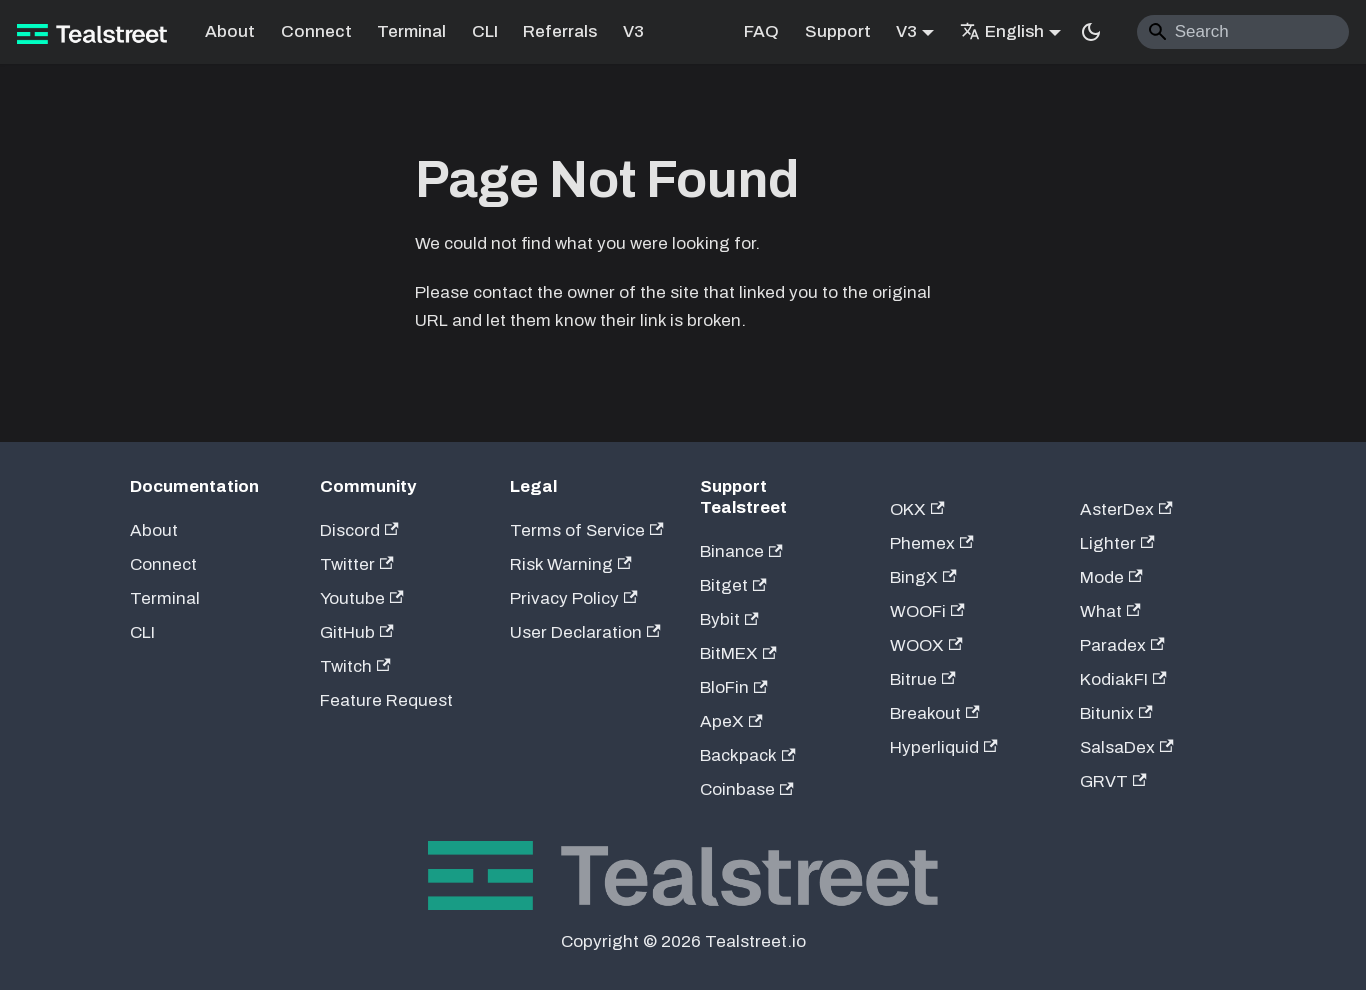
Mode (1111, 577)
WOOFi (927, 611)
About (230, 31)
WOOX (926, 645)
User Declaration (585, 632)
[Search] (1243, 32)
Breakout (935, 713)
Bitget (733, 585)
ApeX (731, 721)
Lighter (1117, 543)
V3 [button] (906, 31)
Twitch (355, 666)
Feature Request (386, 700)
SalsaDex (1127, 747)
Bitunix (1116, 713)
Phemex (932, 543)
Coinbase (747, 789)
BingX (923, 577)
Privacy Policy (574, 598)
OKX (917, 509)
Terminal (411, 31)
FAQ (761, 31)
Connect (316, 31)
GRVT (1113, 781)
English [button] (1002, 31)
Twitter (357, 564)
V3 (633, 31)
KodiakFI (1123, 679)
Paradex (1122, 645)
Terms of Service (587, 530)
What (1110, 611)
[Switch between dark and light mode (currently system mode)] (1091, 32)
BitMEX (738, 653)
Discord (359, 530)
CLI (485, 31)
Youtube (362, 598)
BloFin (734, 687)
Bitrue (923, 679)
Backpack (748, 755)
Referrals (560, 31)
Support (838, 31)
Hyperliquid (944, 747)
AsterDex (1126, 509)
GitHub (357, 632)
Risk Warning (571, 564)
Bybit (729, 619)
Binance (741, 551)
